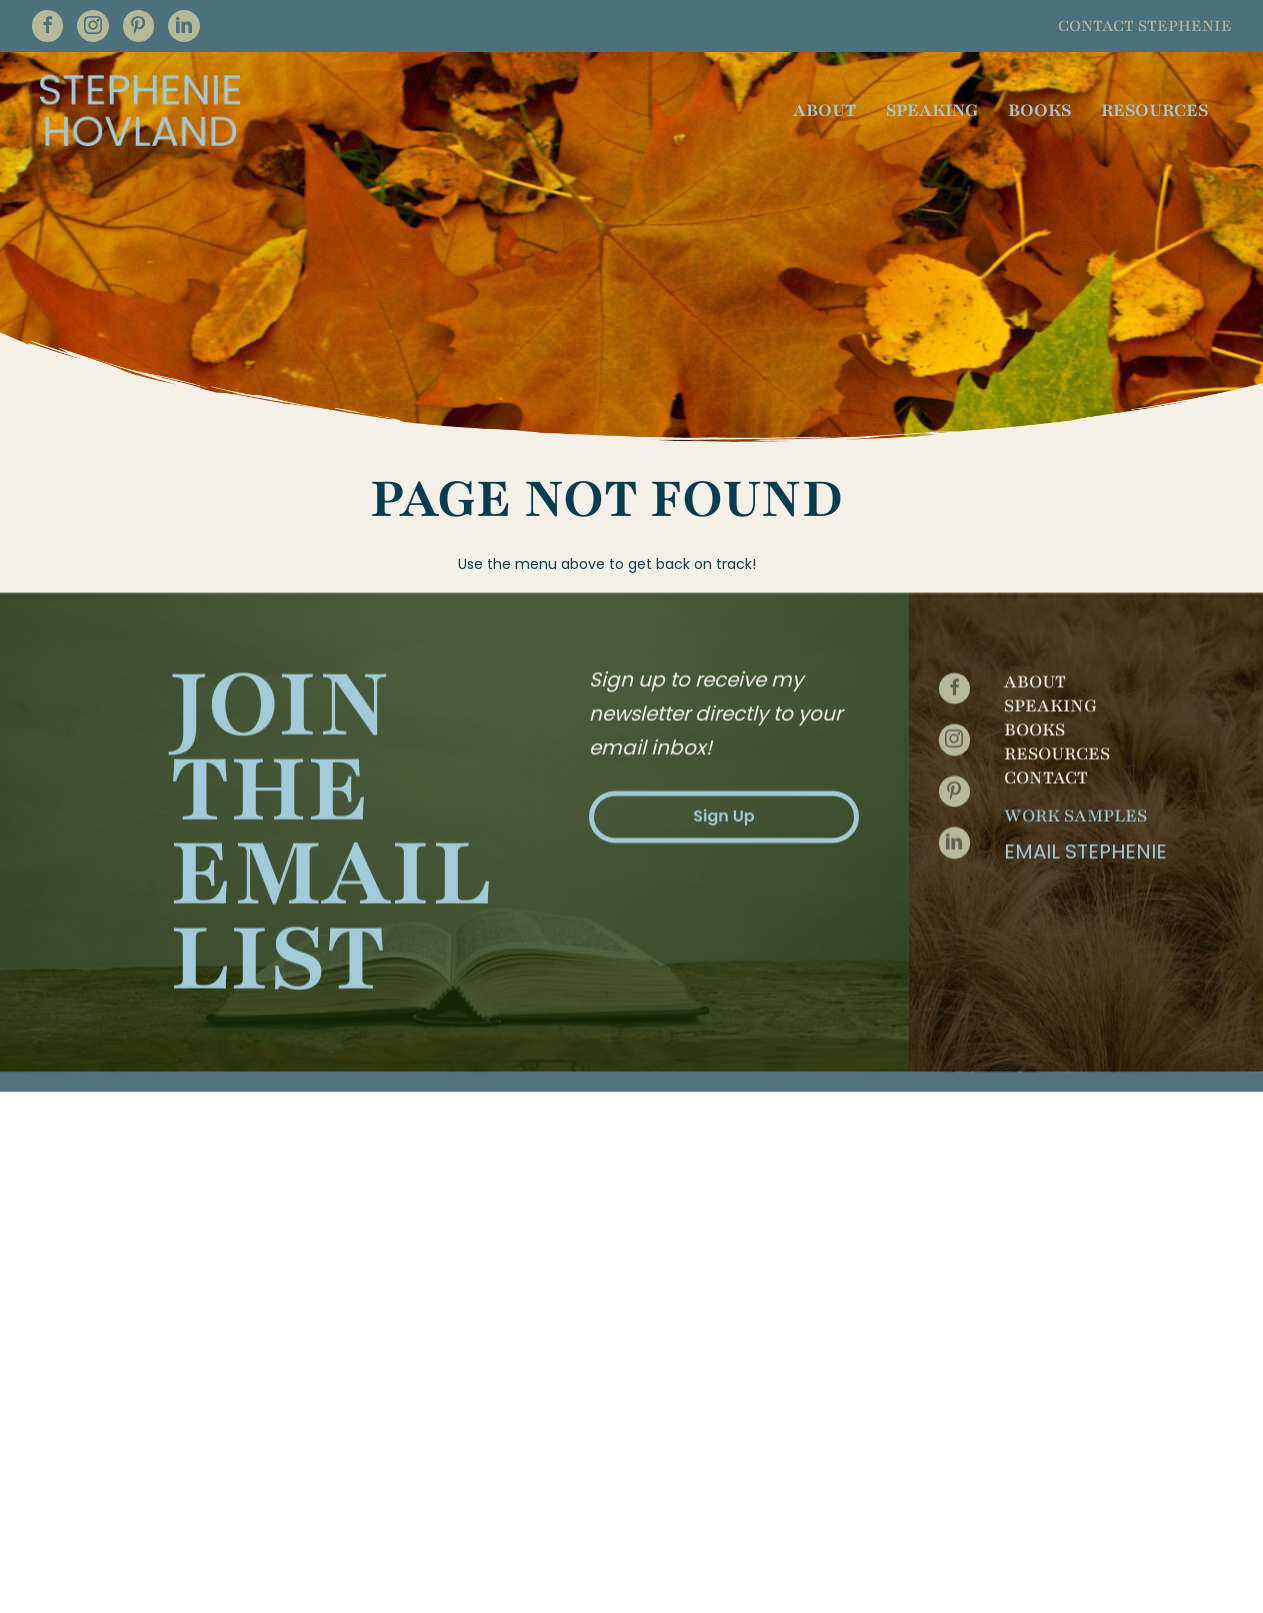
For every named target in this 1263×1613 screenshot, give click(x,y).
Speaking (1050, 543)
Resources (1057, 591)
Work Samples (1075, 653)
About (1035, 519)
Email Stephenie (1085, 689)
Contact (1046, 615)
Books (1034, 567)
